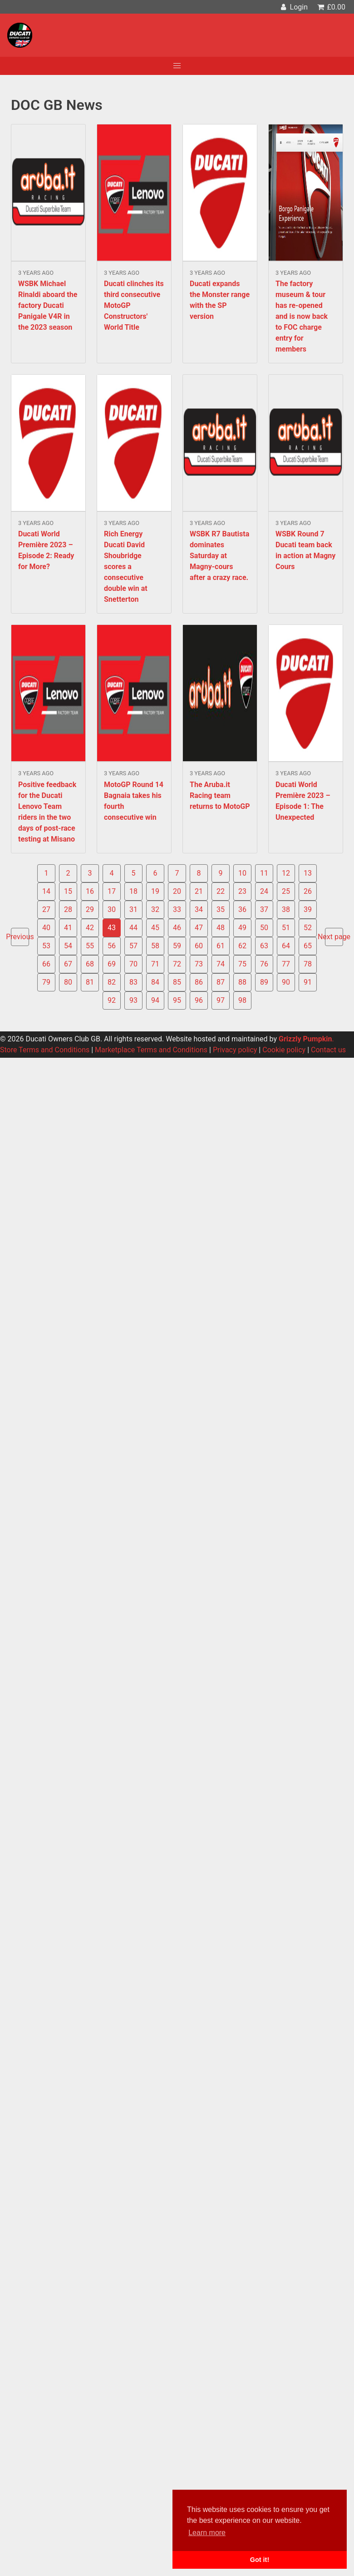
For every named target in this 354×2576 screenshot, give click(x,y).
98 (242, 1000)
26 (308, 891)
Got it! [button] (259, 2559)
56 (112, 945)
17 (112, 891)
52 (308, 927)
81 (90, 982)
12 (286, 873)
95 (177, 1000)
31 (133, 909)
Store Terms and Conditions (44, 1049)
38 (286, 909)
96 (199, 1000)
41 (68, 927)
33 (177, 909)
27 (46, 909)
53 (46, 945)
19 (155, 891)
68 (90, 964)
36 (242, 909)
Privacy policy (235, 1049)
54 (68, 945)
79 (46, 982)
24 (264, 891)
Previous (20, 936)
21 (199, 891)
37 (264, 909)
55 (90, 945)
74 (220, 964)
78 (308, 964)
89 (264, 982)
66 (46, 964)
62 (242, 945)
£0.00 (330, 7)
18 (133, 891)
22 (220, 891)
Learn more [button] (207, 2532)
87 (220, 982)
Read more (48, 243)
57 (133, 945)
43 (112, 927)
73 (199, 964)
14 (46, 891)
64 (286, 945)
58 (155, 945)
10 (242, 873)
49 (242, 927)
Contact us (328, 1049)
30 (112, 909)
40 (46, 927)
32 (155, 909)
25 (286, 891)
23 (242, 891)
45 (155, 927)
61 (220, 945)
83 (133, 982)
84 (155, 982)
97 (220, 1000)
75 (242, 964)
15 (68, 891)
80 (68, 982)
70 (133, 964)
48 (220, 927)
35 (220, 909)
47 (199, 927)
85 (177, 982)
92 (112, 1000)
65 (308, 945)
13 (308, 873)
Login (293, 7)
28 (68, 909)
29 (90, 909)
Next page (334, 936)
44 (133, 927)
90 (286, 982)
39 (308, 909)
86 (199, 982)
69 (112, 964)
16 (90, 891)
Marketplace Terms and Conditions (151, 1049)
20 (177, 891)
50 (264, 927)
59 (177, 945)
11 (264, 873)
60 (199, 945)
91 (308, 982)
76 (264, 964)
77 (286, 964)
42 (90, 927)
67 (68, 964)
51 (286, 927)
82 (112, 982)
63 (264, 945)
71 (155, 964)
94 (155, 1000)
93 (133, 1000)
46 (177, 927)
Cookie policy (283, 1049)
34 (199, 909)
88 (242, 982)
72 (177, 964)
